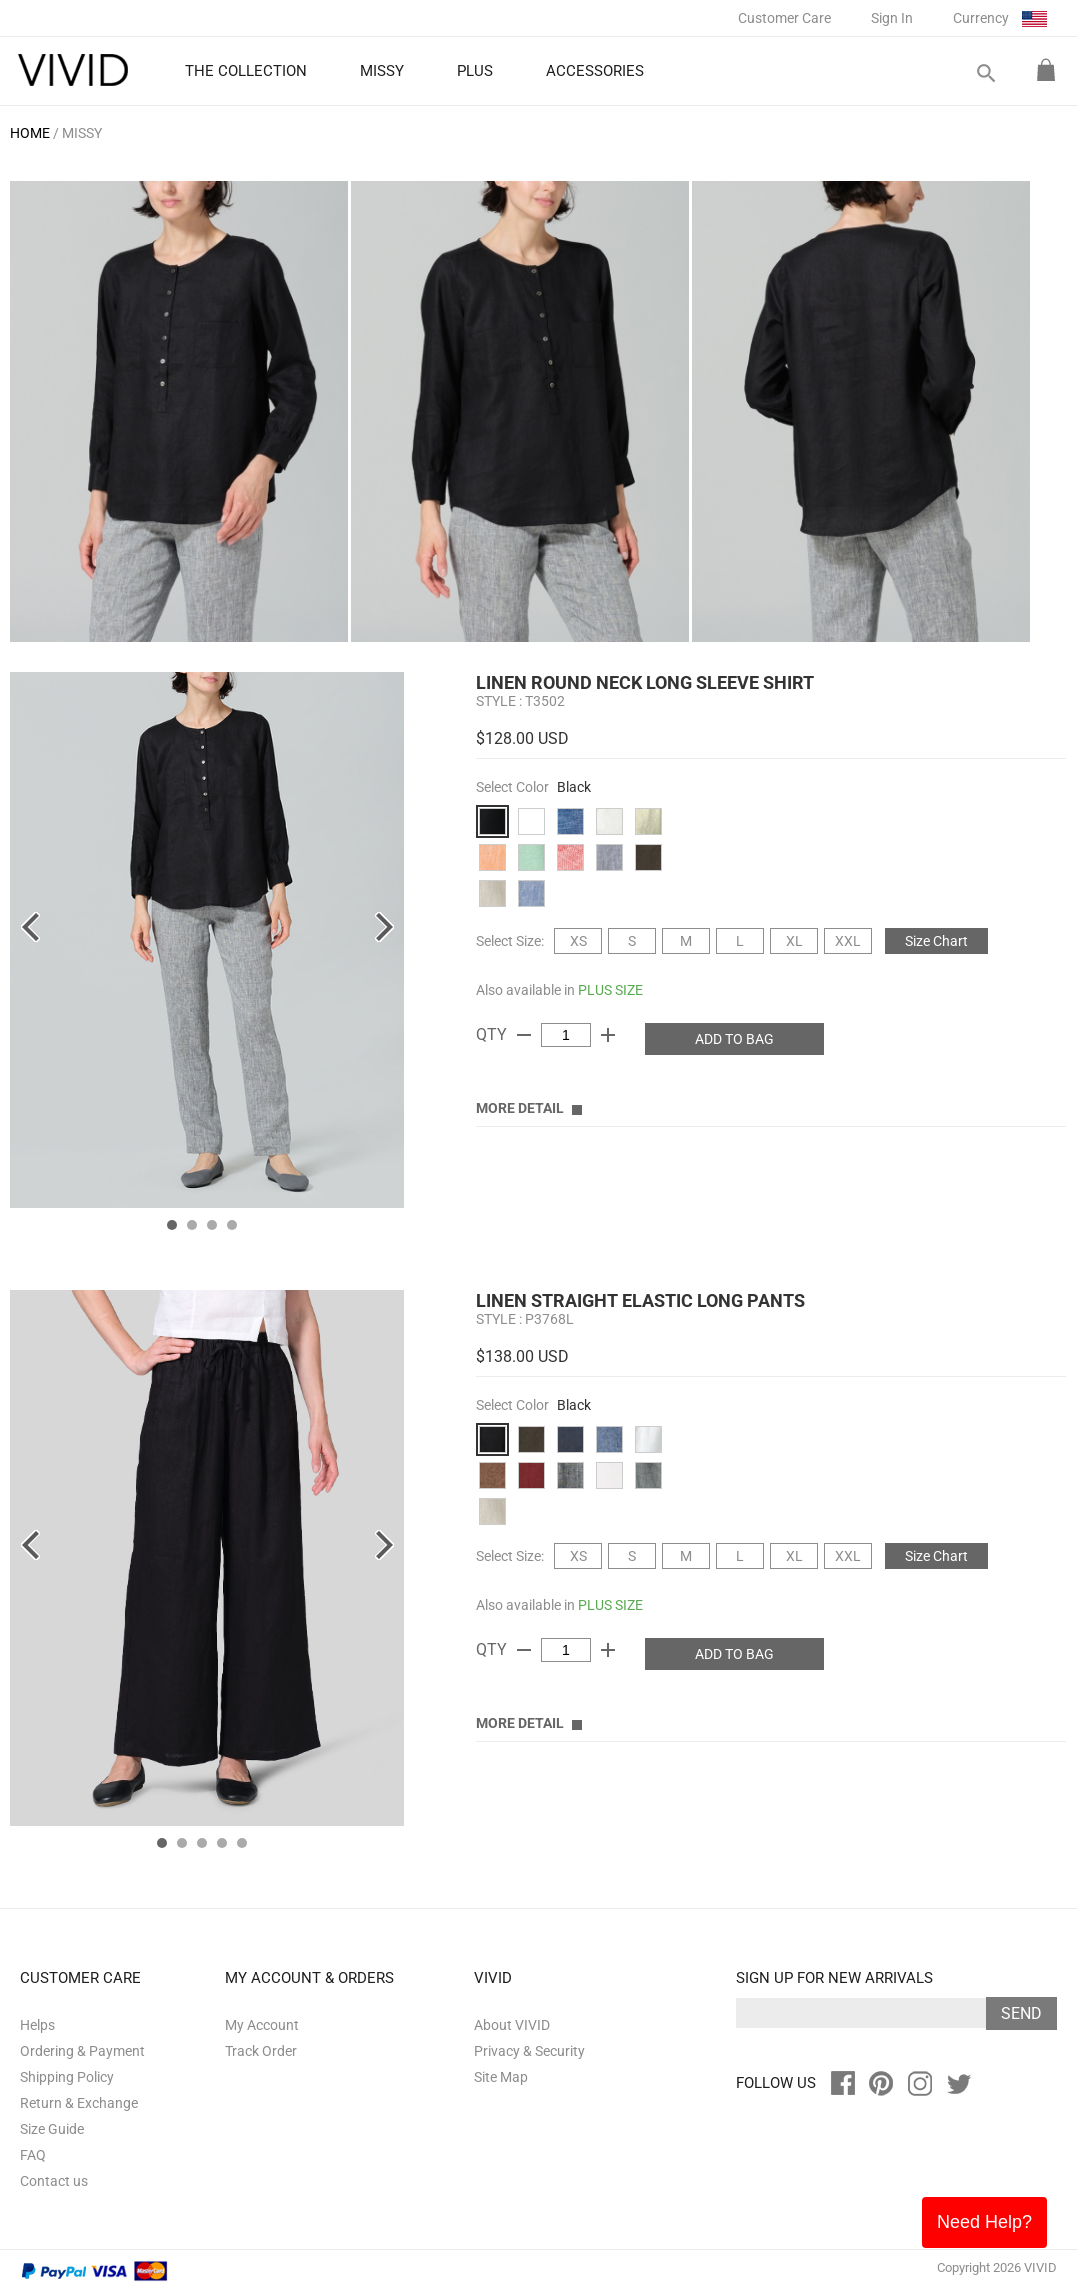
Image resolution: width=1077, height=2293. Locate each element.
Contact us (54, 2181)
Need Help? (984, 2222)
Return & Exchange (79, 2103)
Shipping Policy (67, 2077)
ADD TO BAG (734, 1039)
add (608, 1035)
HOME (30, 133)
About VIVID (512, 2025)
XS (578, 941)
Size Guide (52, 2129)
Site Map (501, 2077)
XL (794, 941)
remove (524, 1035)
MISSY (82, 133)
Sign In (892, 18)
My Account (262, 2025)
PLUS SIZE (610, 990)
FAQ (33, 2155)
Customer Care (784, 18)
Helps (37, 2025)
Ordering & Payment (82, 2051)
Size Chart (936, 941)
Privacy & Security (529, 2051)
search (985, 73)
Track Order (261, 2051)
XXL (848, 941)
